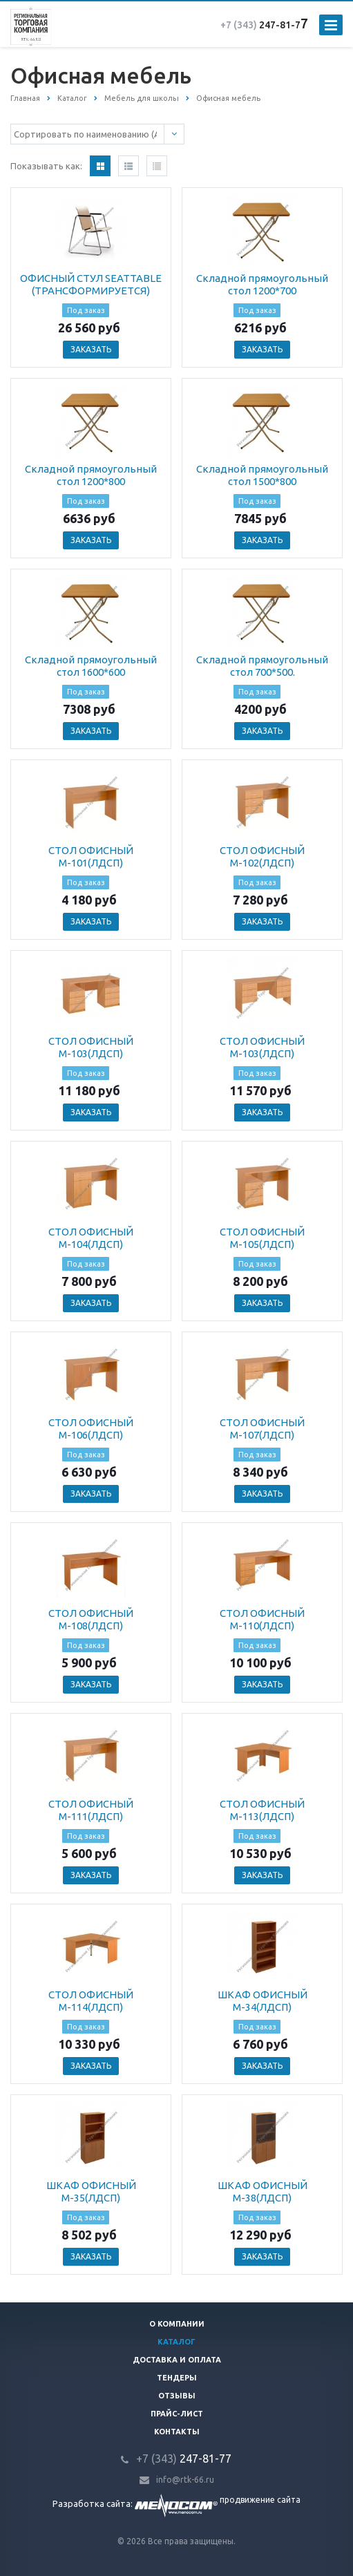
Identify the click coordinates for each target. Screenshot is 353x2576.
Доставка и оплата (177, 2360)
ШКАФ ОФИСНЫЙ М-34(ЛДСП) (262, 2001)
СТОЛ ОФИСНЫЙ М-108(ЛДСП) (90, 1619)
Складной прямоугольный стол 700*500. (262, 666)
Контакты (177, 2431)
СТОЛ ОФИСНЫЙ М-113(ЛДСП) (262, 1810)
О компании (176, 2324)
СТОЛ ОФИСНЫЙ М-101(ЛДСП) (90, 856)
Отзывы (176, 2396)
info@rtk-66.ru (185, 2479)
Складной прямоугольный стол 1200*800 (91, 475)
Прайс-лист (177, 2413)
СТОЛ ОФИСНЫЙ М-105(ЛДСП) (262, 1238)
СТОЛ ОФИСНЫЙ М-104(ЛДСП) (90, 1238)
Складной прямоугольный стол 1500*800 (262, 475)
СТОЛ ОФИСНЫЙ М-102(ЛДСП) (262, 856)
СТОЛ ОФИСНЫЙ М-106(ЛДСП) (90, 1429)
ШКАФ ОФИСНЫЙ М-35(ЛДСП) (91, 2191)
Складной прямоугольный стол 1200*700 (262, 284)
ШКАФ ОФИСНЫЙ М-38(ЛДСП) (262, 2191)
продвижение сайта (260, 2499)
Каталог (176, 2342)
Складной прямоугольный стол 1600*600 (91, 666)
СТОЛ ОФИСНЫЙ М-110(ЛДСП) (262, 1619)
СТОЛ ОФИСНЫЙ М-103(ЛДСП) (90, 1047)
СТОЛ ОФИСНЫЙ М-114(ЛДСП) (90, 2001)
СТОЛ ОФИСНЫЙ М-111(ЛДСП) (90, 1810)
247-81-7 (260, 24)
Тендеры (177, 2378)
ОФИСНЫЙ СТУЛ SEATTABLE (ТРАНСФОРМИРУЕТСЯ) (91, 284)
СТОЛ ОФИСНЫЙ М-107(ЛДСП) (262, 1429)
